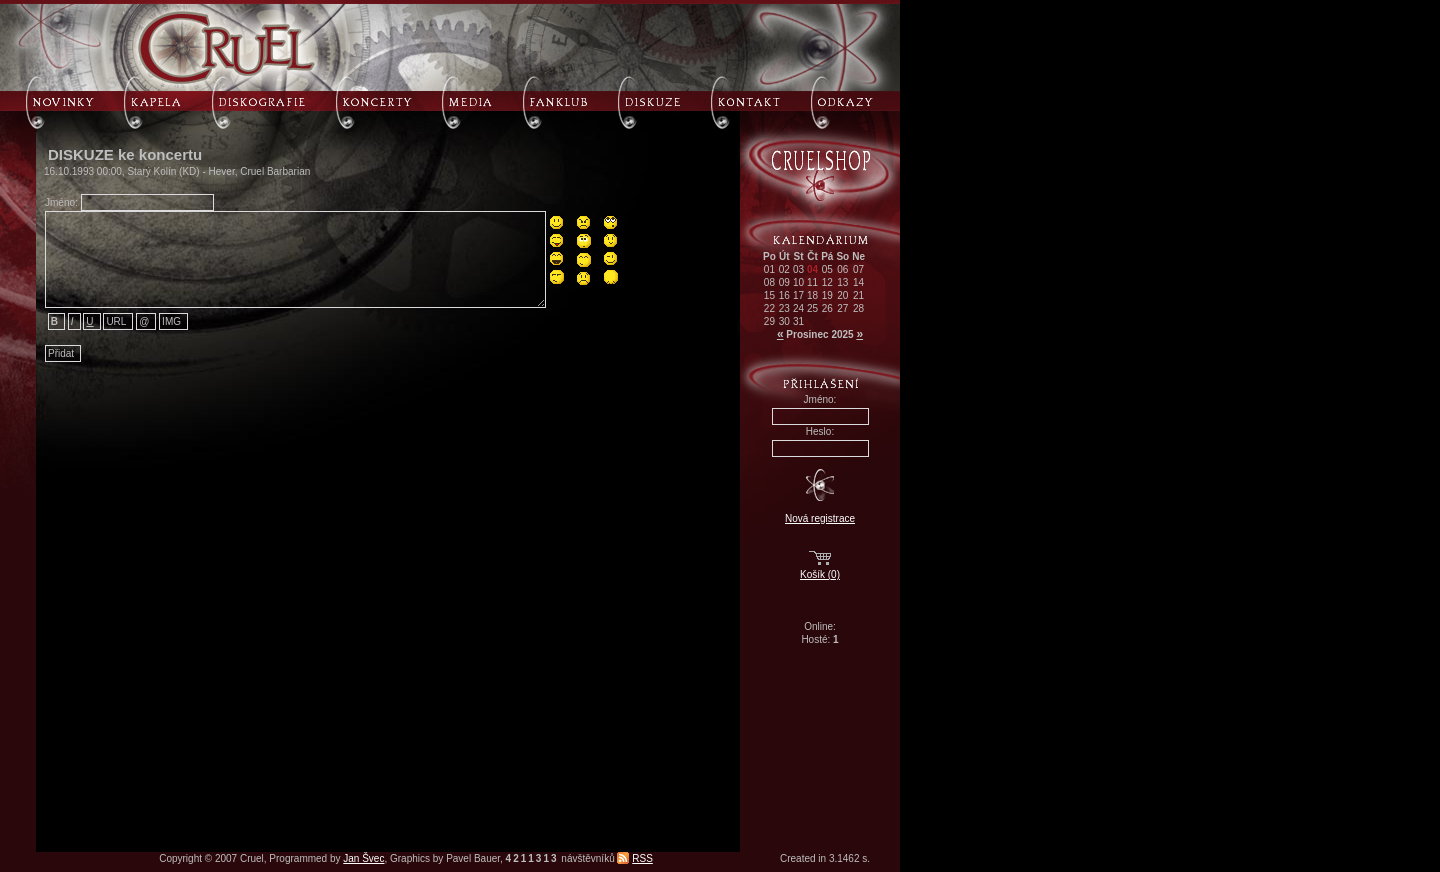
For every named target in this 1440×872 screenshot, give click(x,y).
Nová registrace (820, 518)
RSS (642, 858)
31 (798, 321)
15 (769, 295)
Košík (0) (820, 574)
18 (812, 295)
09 (784, 282)
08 (769, 282)
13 (842, 282)
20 (842, 295)
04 (812, 269)
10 (798, 282)
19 (827, 295)
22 (769, 308)
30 (784, 321)
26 (827, 308)
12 (827, 282)
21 (858, 295)
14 (858, 282)
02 (784, 269)
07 (858, 269)
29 (769, 321)
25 (812, 308)
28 (858, 308)
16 (784, 295)
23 (784, 308)
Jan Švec (363, 858)
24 (798, 308)
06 (842, 269)
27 (842, 308)
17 (798, 295)
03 (798, 269)
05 (827, 269)
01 (769, 269)
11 (812, 282)
